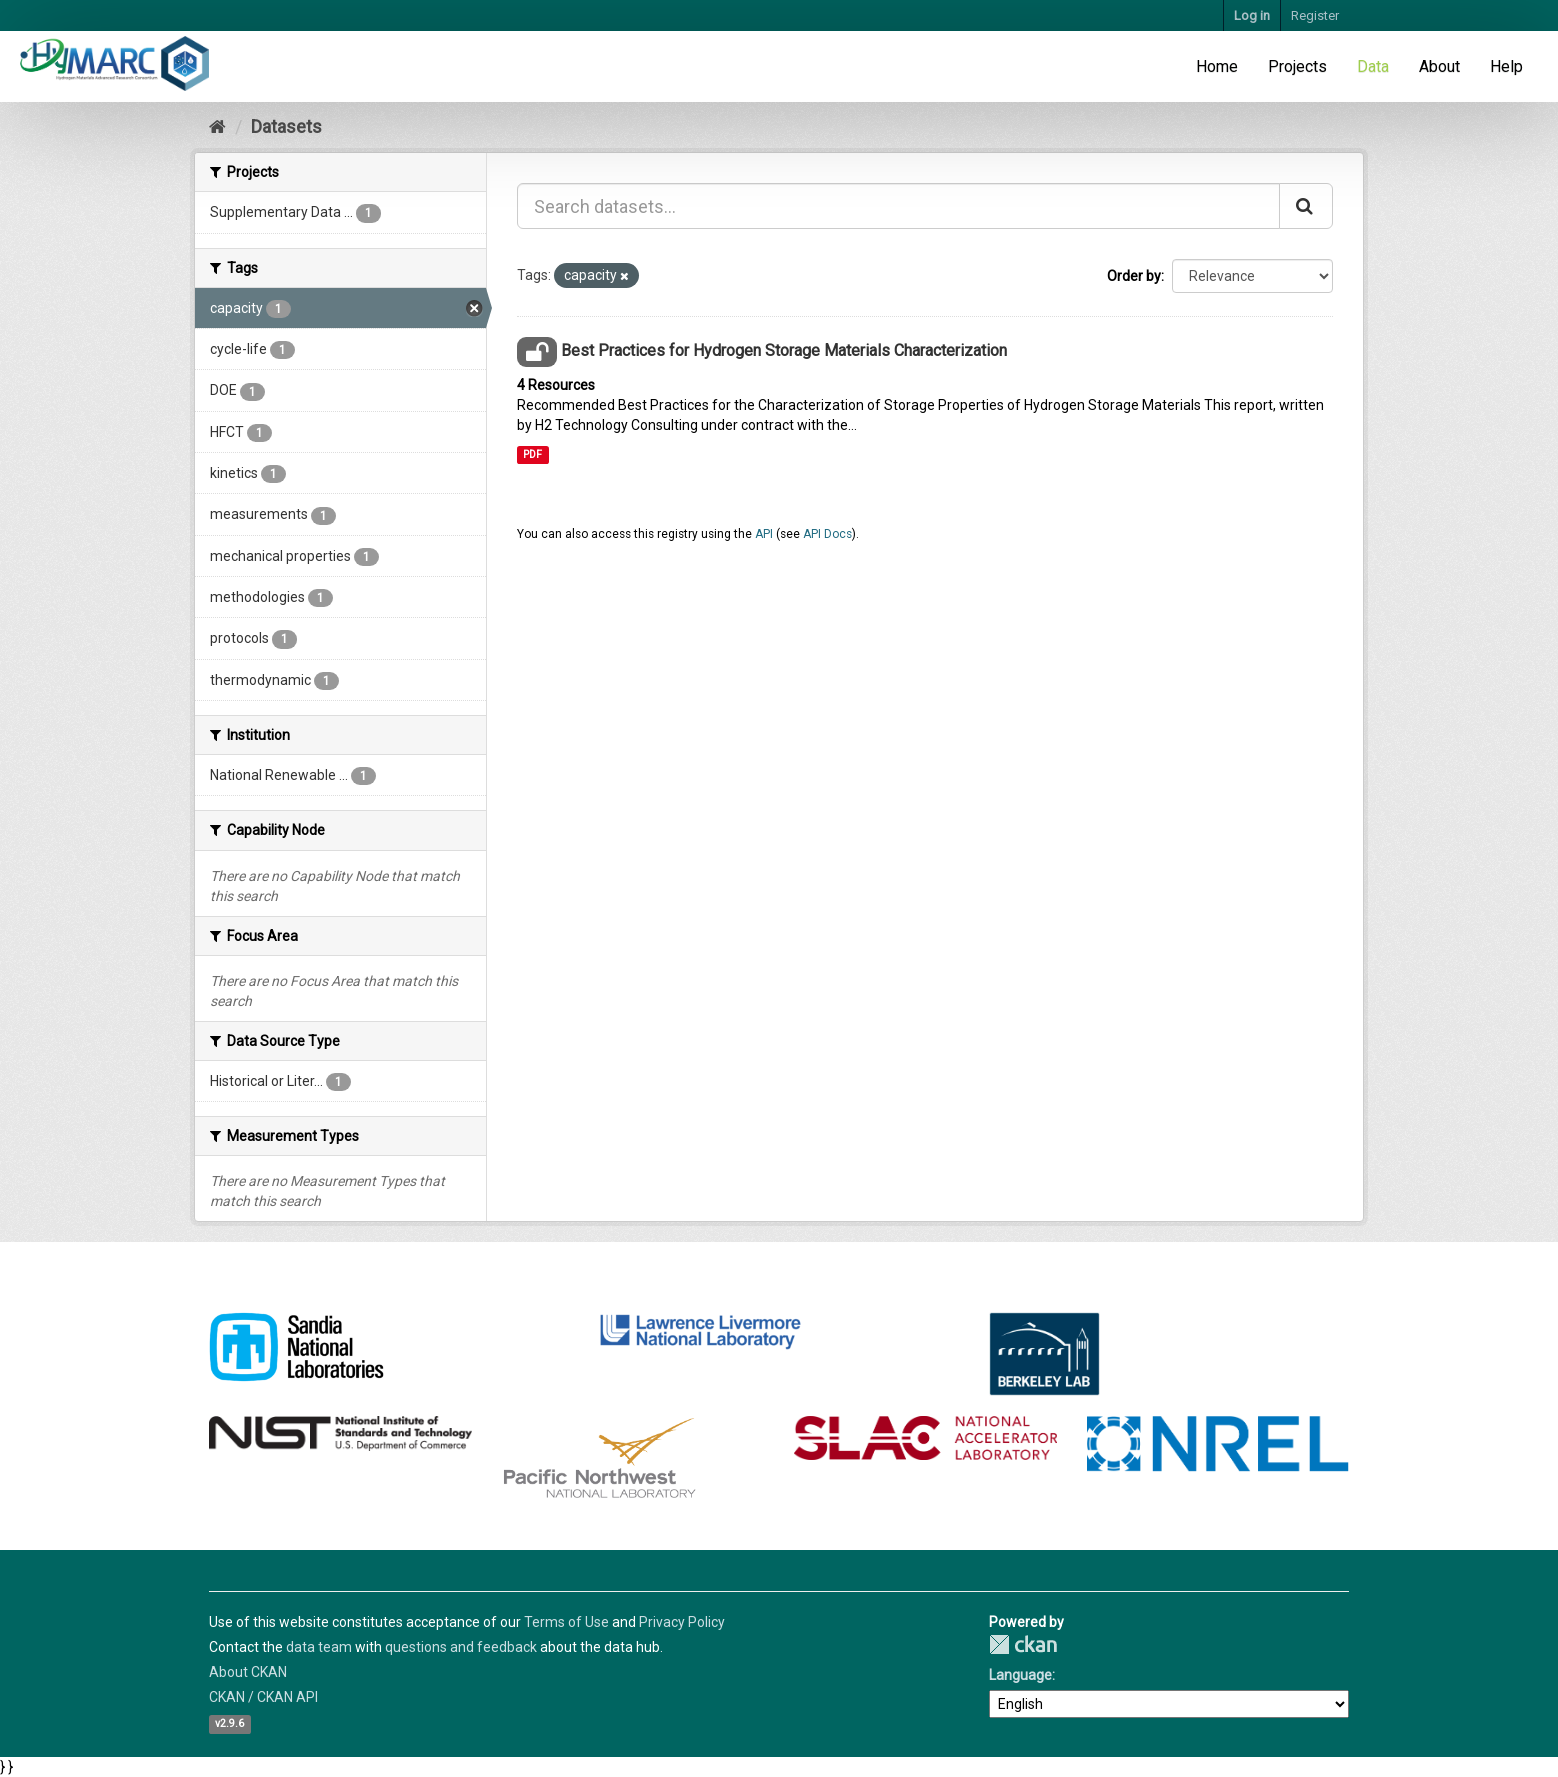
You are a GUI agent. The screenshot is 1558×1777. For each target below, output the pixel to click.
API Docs (827, 534)
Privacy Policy (682, 1622)
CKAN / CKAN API (263, 1697)
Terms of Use (566, 1622)
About (1439, 66)
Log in (1252, 15)
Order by (1134, 276)
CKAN (1023, 1644)
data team (319, 1647)
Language (1020, 1675)
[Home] (217, 126)
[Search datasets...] (898, 206)
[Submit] (1306, 206)
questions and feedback (461, 1647)
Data (1373, 66)
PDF (532, 454)
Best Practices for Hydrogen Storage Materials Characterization (784, 350)
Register (1315, 15)
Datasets (286, 126)
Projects (1297, 66)
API (764, 534)
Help (1506, 66)
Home (1217, 66)
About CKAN (248, 1672)
